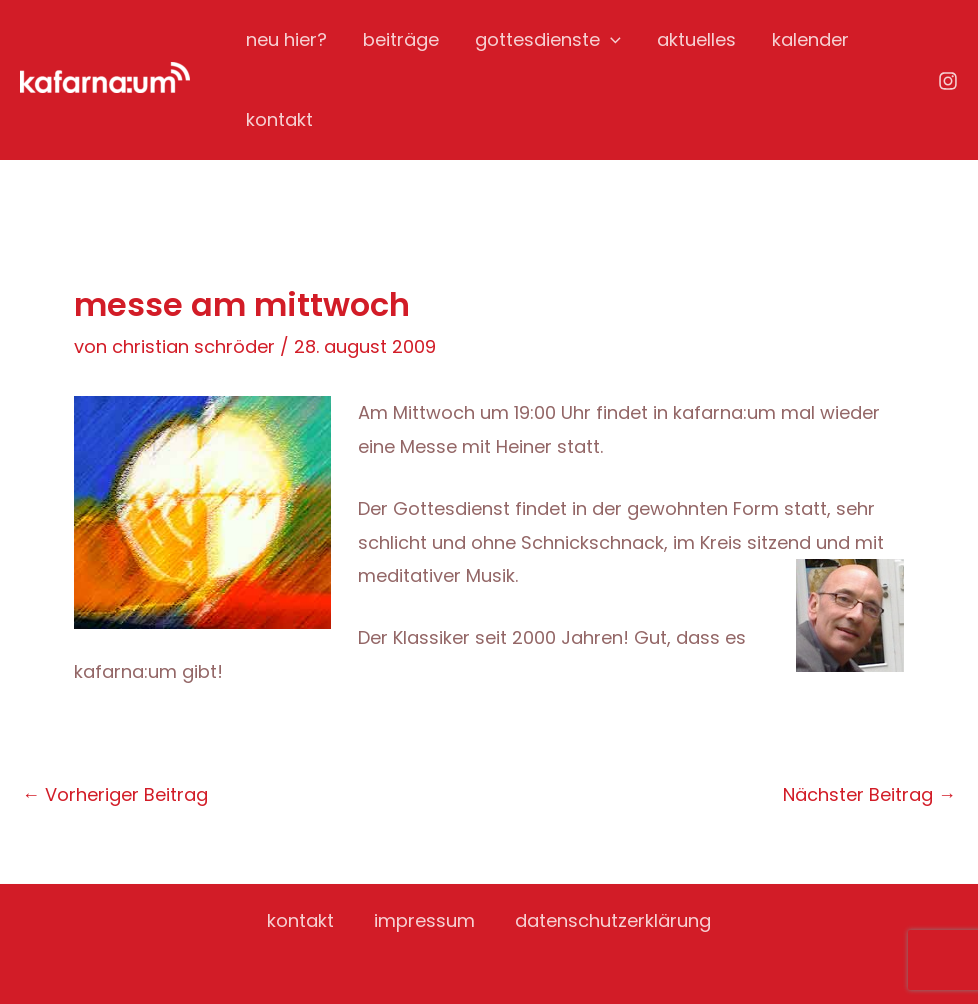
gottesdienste (548, 40)
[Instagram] (948, 81)
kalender (810, 39)
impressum (424, 920)
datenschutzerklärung (613, 920)
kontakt (279, 119)
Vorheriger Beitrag (115, 795)
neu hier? (286, 39)
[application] (610, 40)
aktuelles (696, 39)
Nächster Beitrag (869, 795)
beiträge (401, 39)
